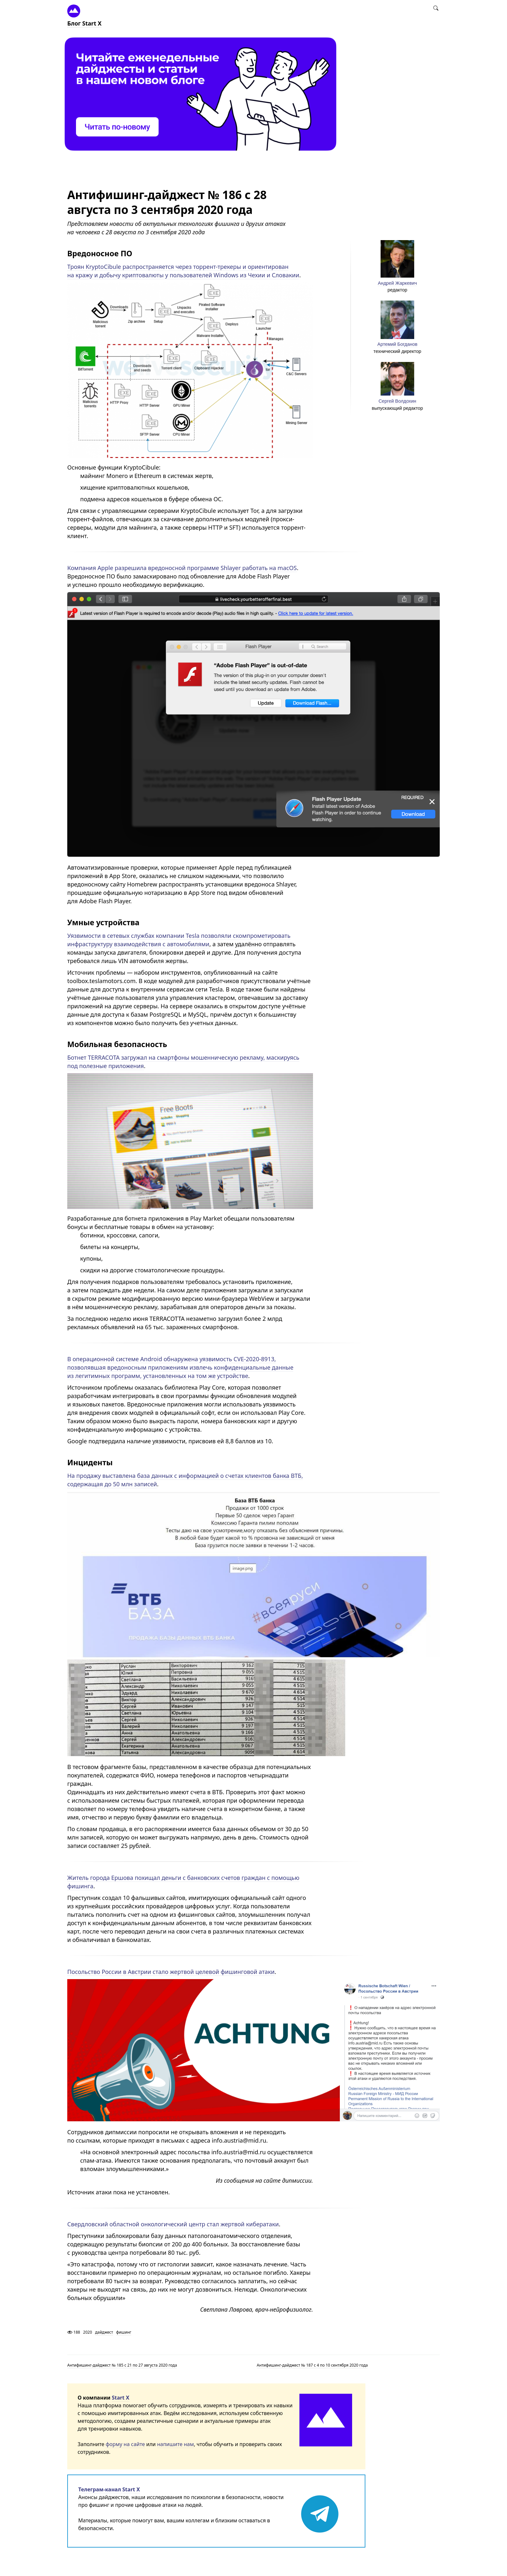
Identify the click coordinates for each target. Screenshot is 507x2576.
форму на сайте (125, 2444)
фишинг (123, 2332)
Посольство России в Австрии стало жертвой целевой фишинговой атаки (171, 1972)
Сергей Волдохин (397, 401)
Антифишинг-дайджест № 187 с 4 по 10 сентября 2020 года (312, 2365)
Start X (120, 2397)
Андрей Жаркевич (397, 283)
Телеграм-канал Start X (109, 2489)
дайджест (104, 2332)
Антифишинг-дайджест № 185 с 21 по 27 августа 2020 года (122, 2365)
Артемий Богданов (397, 344)
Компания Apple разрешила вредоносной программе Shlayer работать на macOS (182, 568)
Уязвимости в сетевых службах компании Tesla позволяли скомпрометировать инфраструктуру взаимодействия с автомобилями (178, 940)
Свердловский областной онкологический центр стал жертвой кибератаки (173, 2224)
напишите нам (175, 2444)
